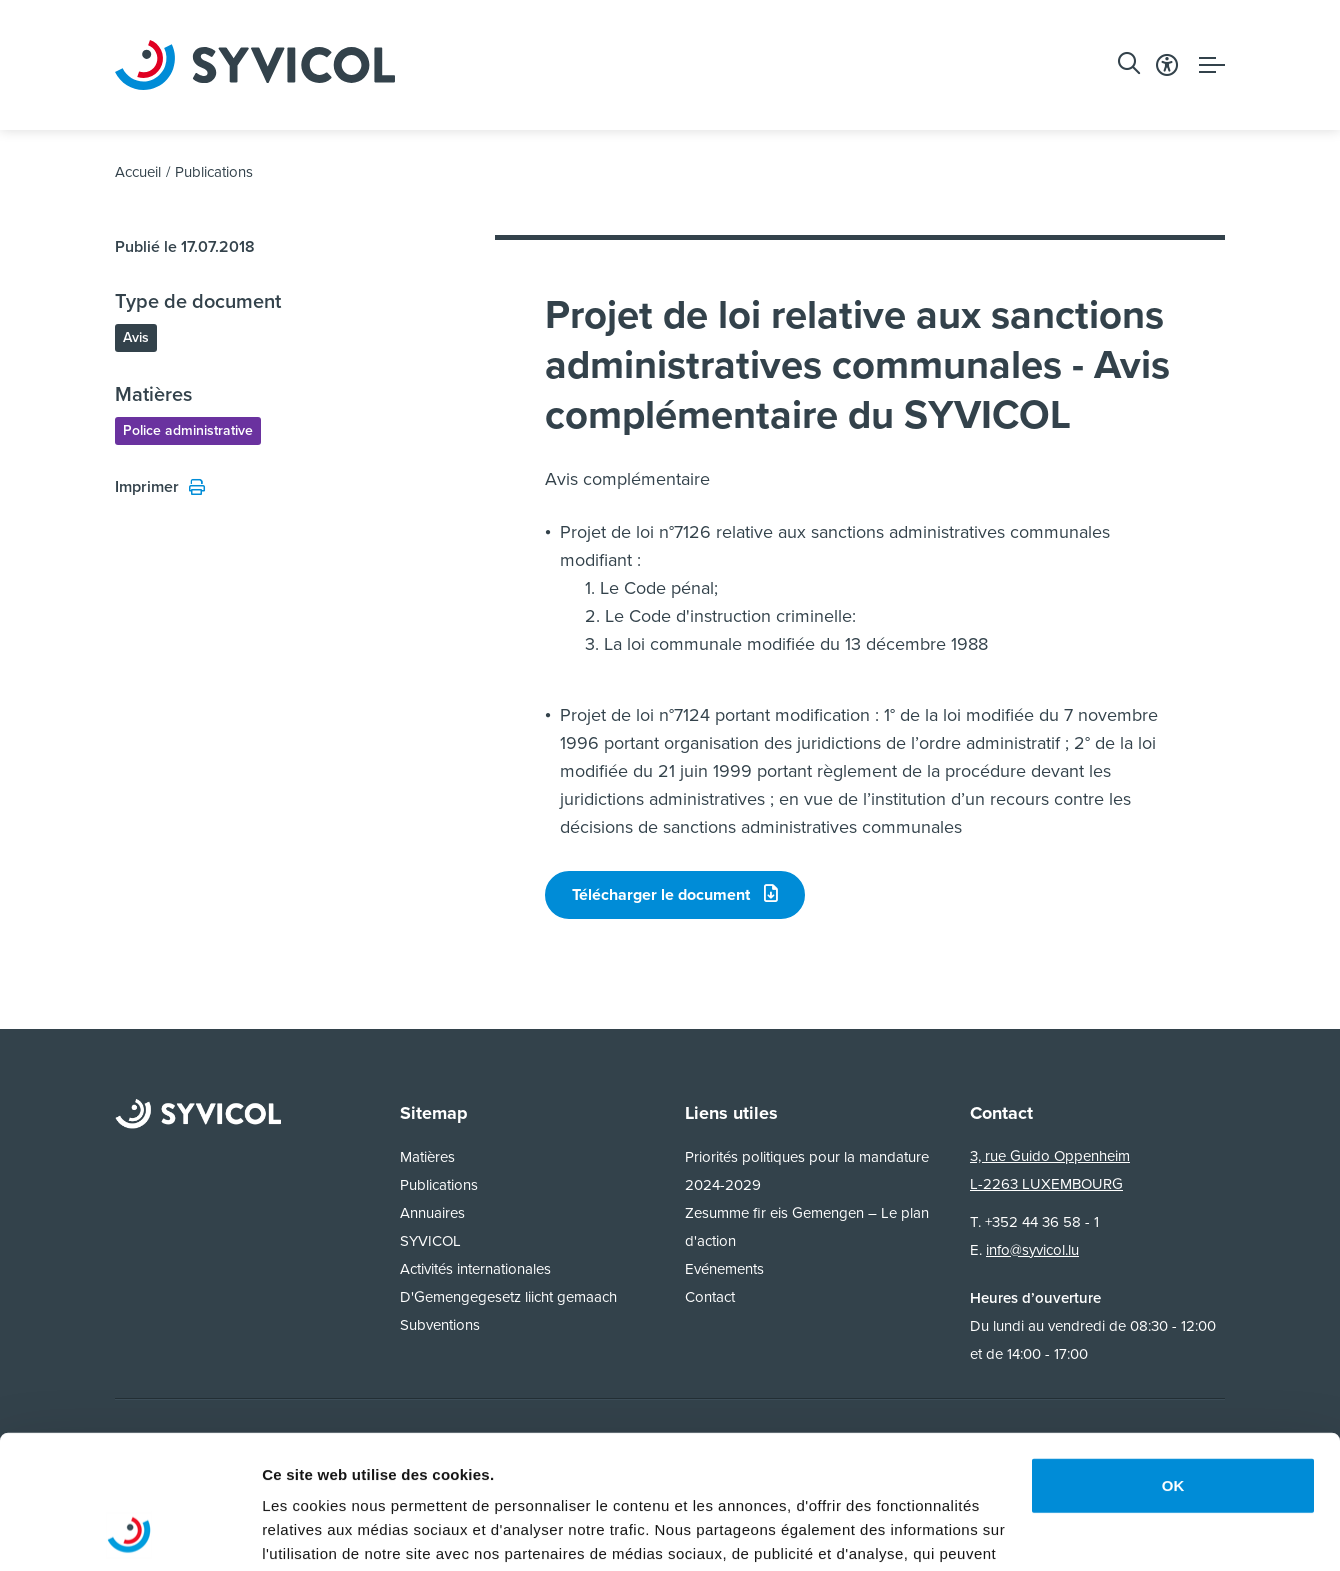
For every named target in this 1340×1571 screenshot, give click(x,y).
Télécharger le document (675, 894)
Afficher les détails (329, 1531)
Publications (214, 172)
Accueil (138, 172)
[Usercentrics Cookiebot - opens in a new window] (129, 1532)
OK (1173, 1360)
